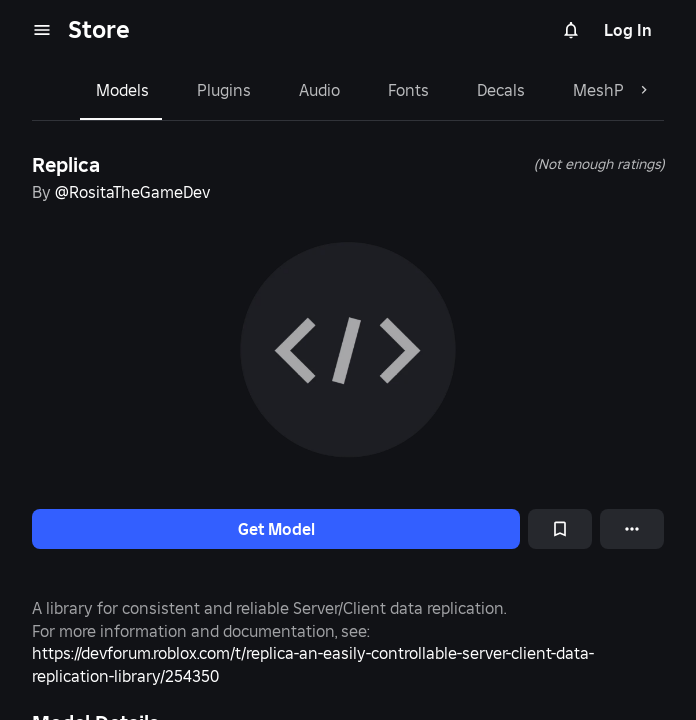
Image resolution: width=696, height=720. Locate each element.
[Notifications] (571, 30)
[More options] (632, 529)
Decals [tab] (501, 90)
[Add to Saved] (560, 529)
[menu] (42, 30)
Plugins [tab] (224, 90)
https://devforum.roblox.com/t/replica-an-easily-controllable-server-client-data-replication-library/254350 (313, 664)
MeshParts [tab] (613, 90)
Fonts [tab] (408, 90)
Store (99, 29)
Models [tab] (122, 90)
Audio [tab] (319, 90)
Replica (66, 165)
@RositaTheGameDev (132, 192)
